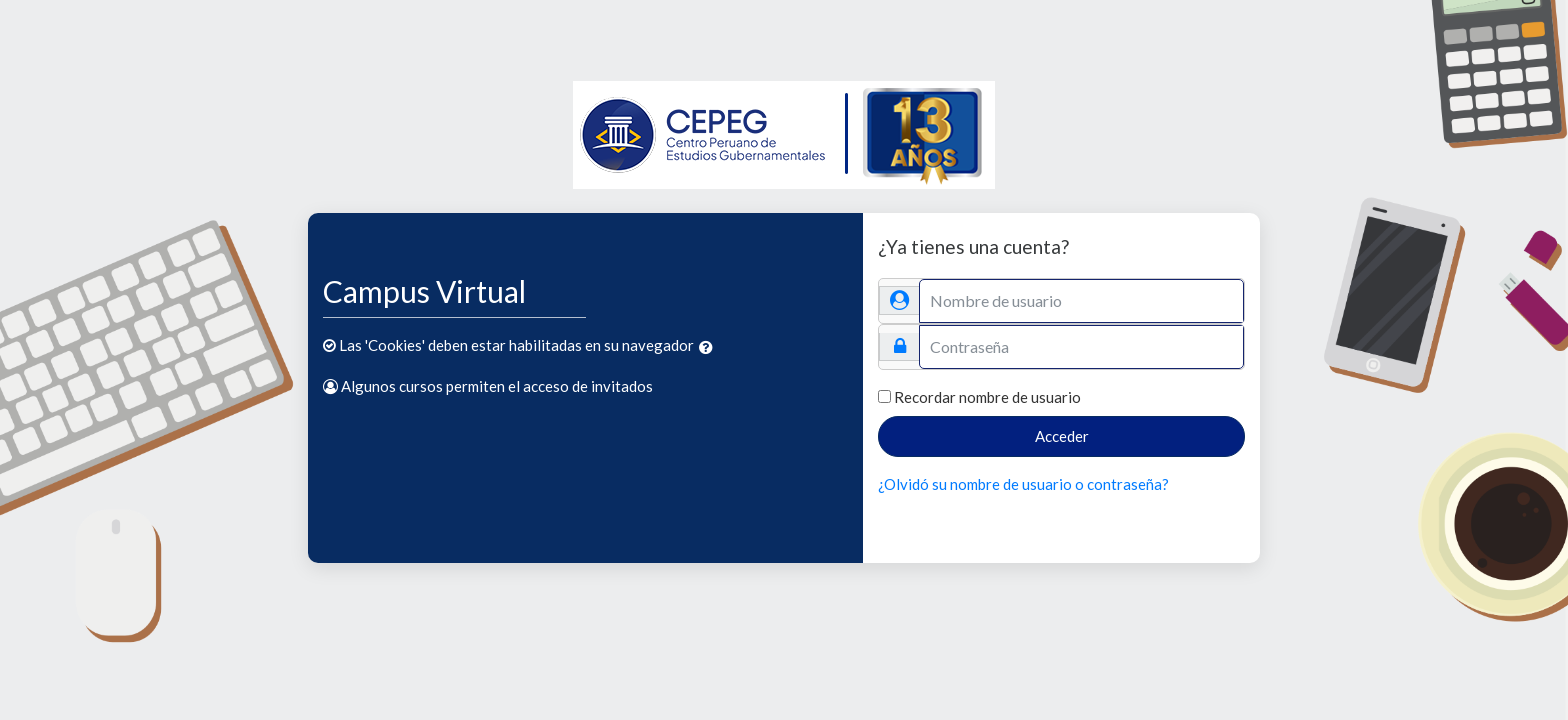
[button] (710, 347)
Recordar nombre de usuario (987, 397)
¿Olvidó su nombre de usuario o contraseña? (1023, 484)
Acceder (1062, 436)
